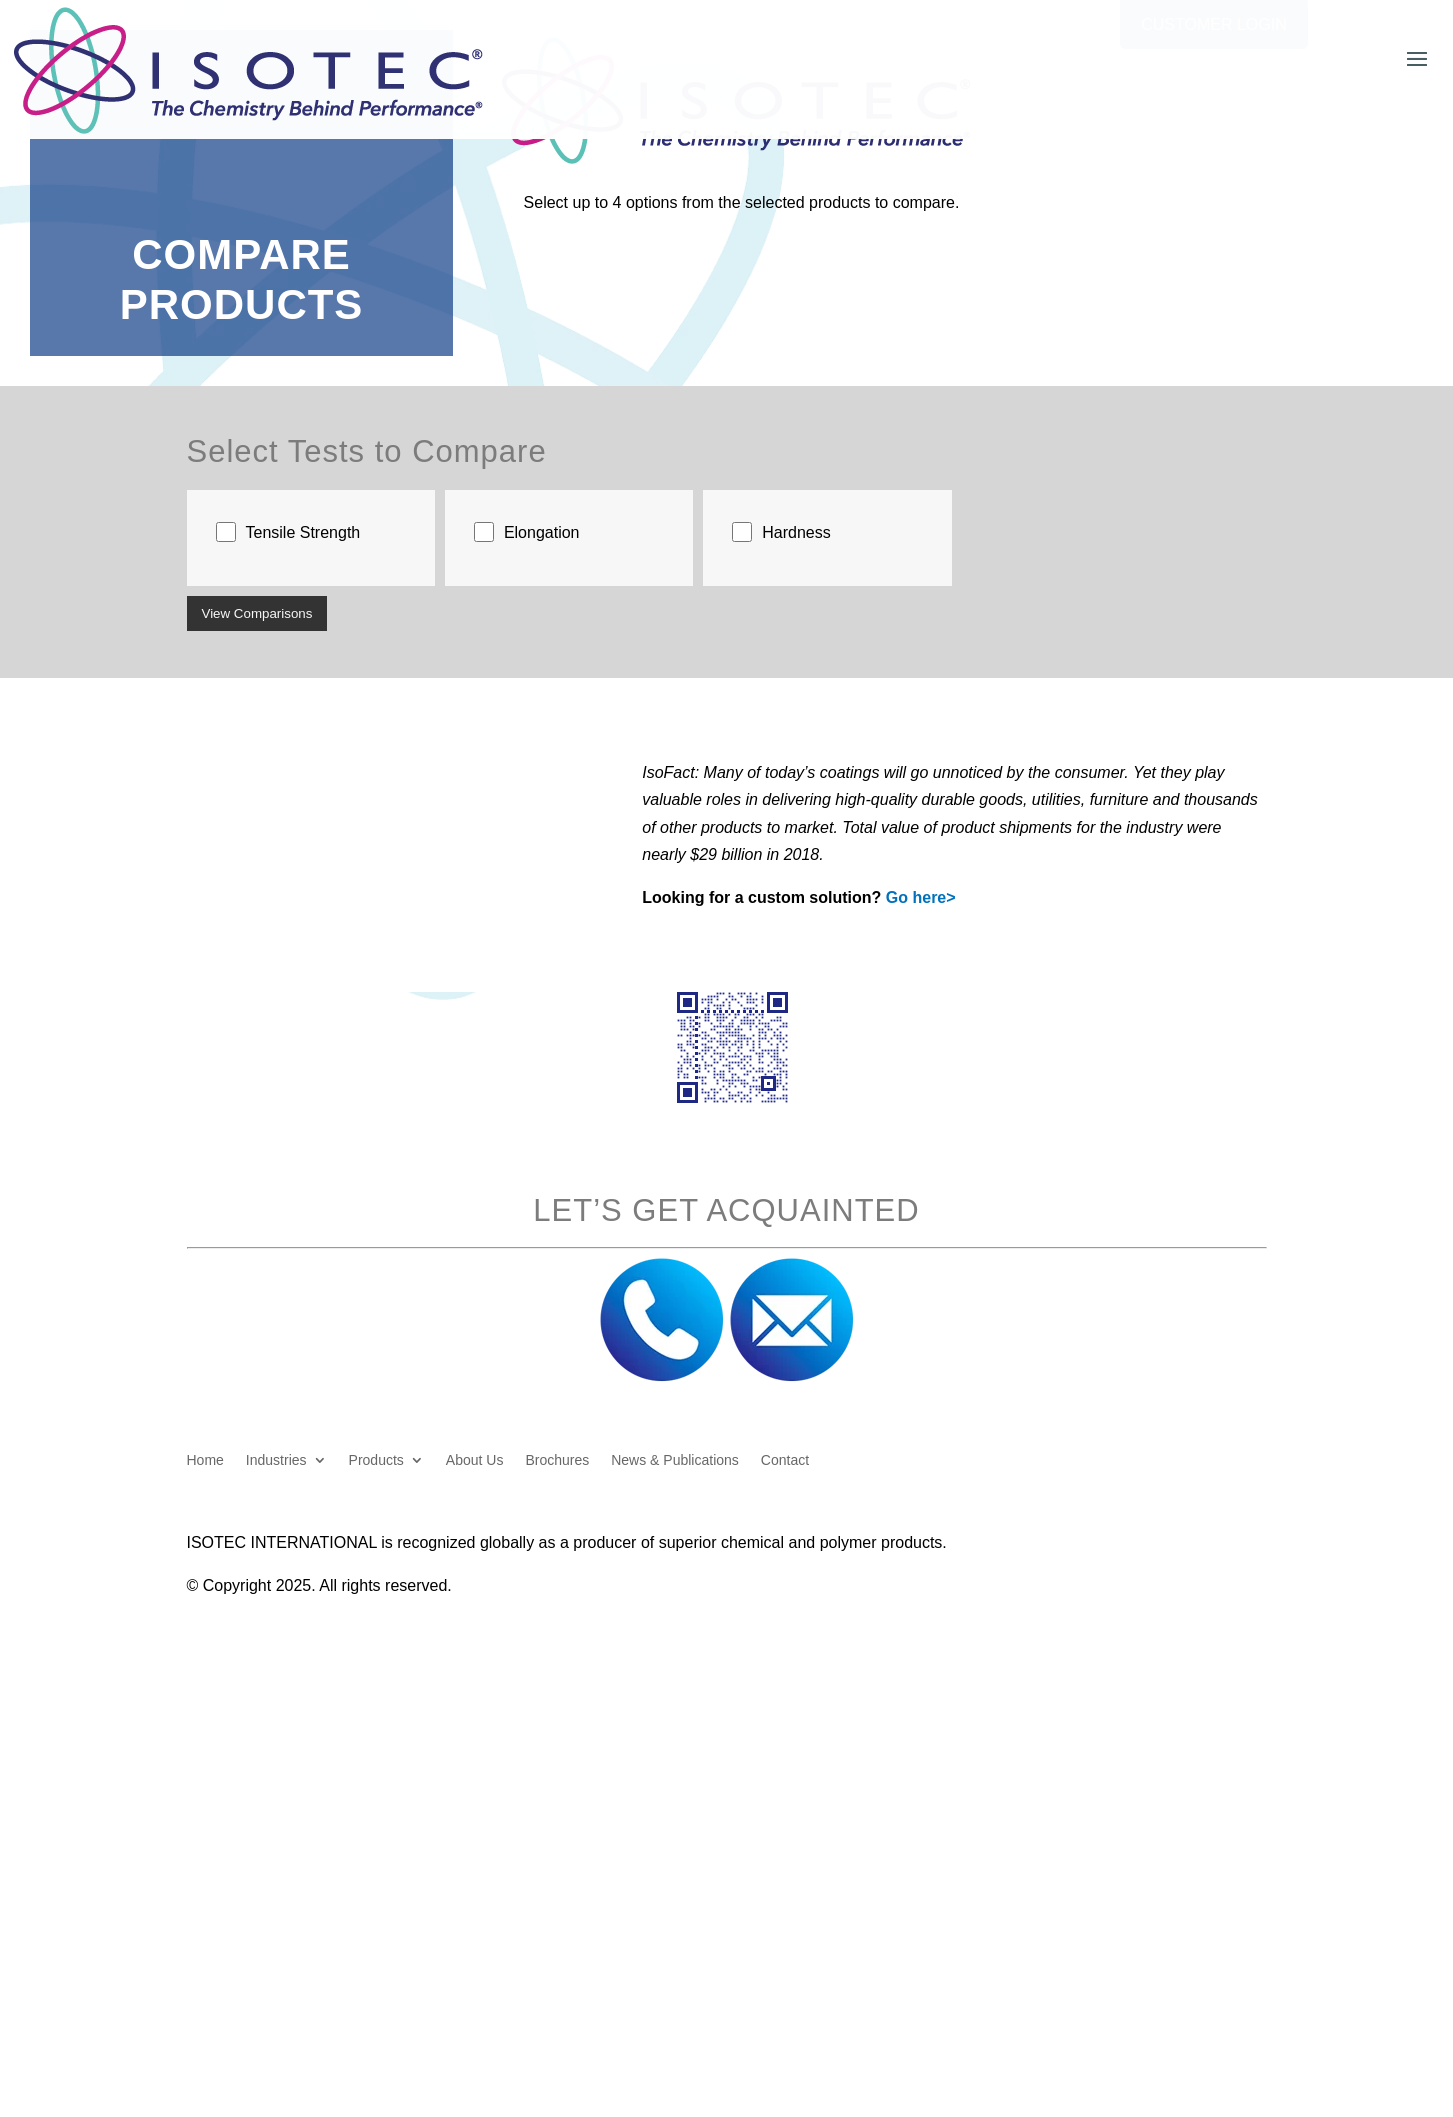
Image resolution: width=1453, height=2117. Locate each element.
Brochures (557, 1460)
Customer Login (1214, 24)
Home (205, 1460)
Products (376, 1460)
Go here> (921, 897)
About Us (475, 1460)
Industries (276, 1460)
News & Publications (675, 1460)
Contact (785, 1460)
